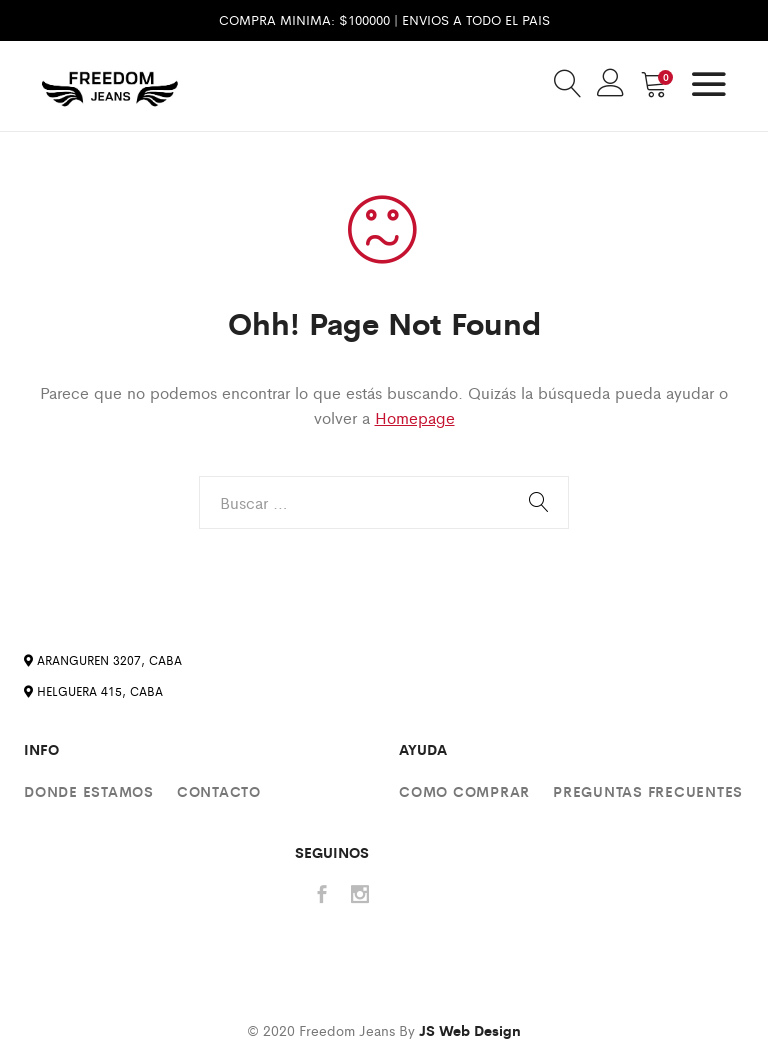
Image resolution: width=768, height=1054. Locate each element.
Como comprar (464, 791)
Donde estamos (89, 791)
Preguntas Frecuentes (648, 791)
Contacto (219, 791)
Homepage (415, 417)
